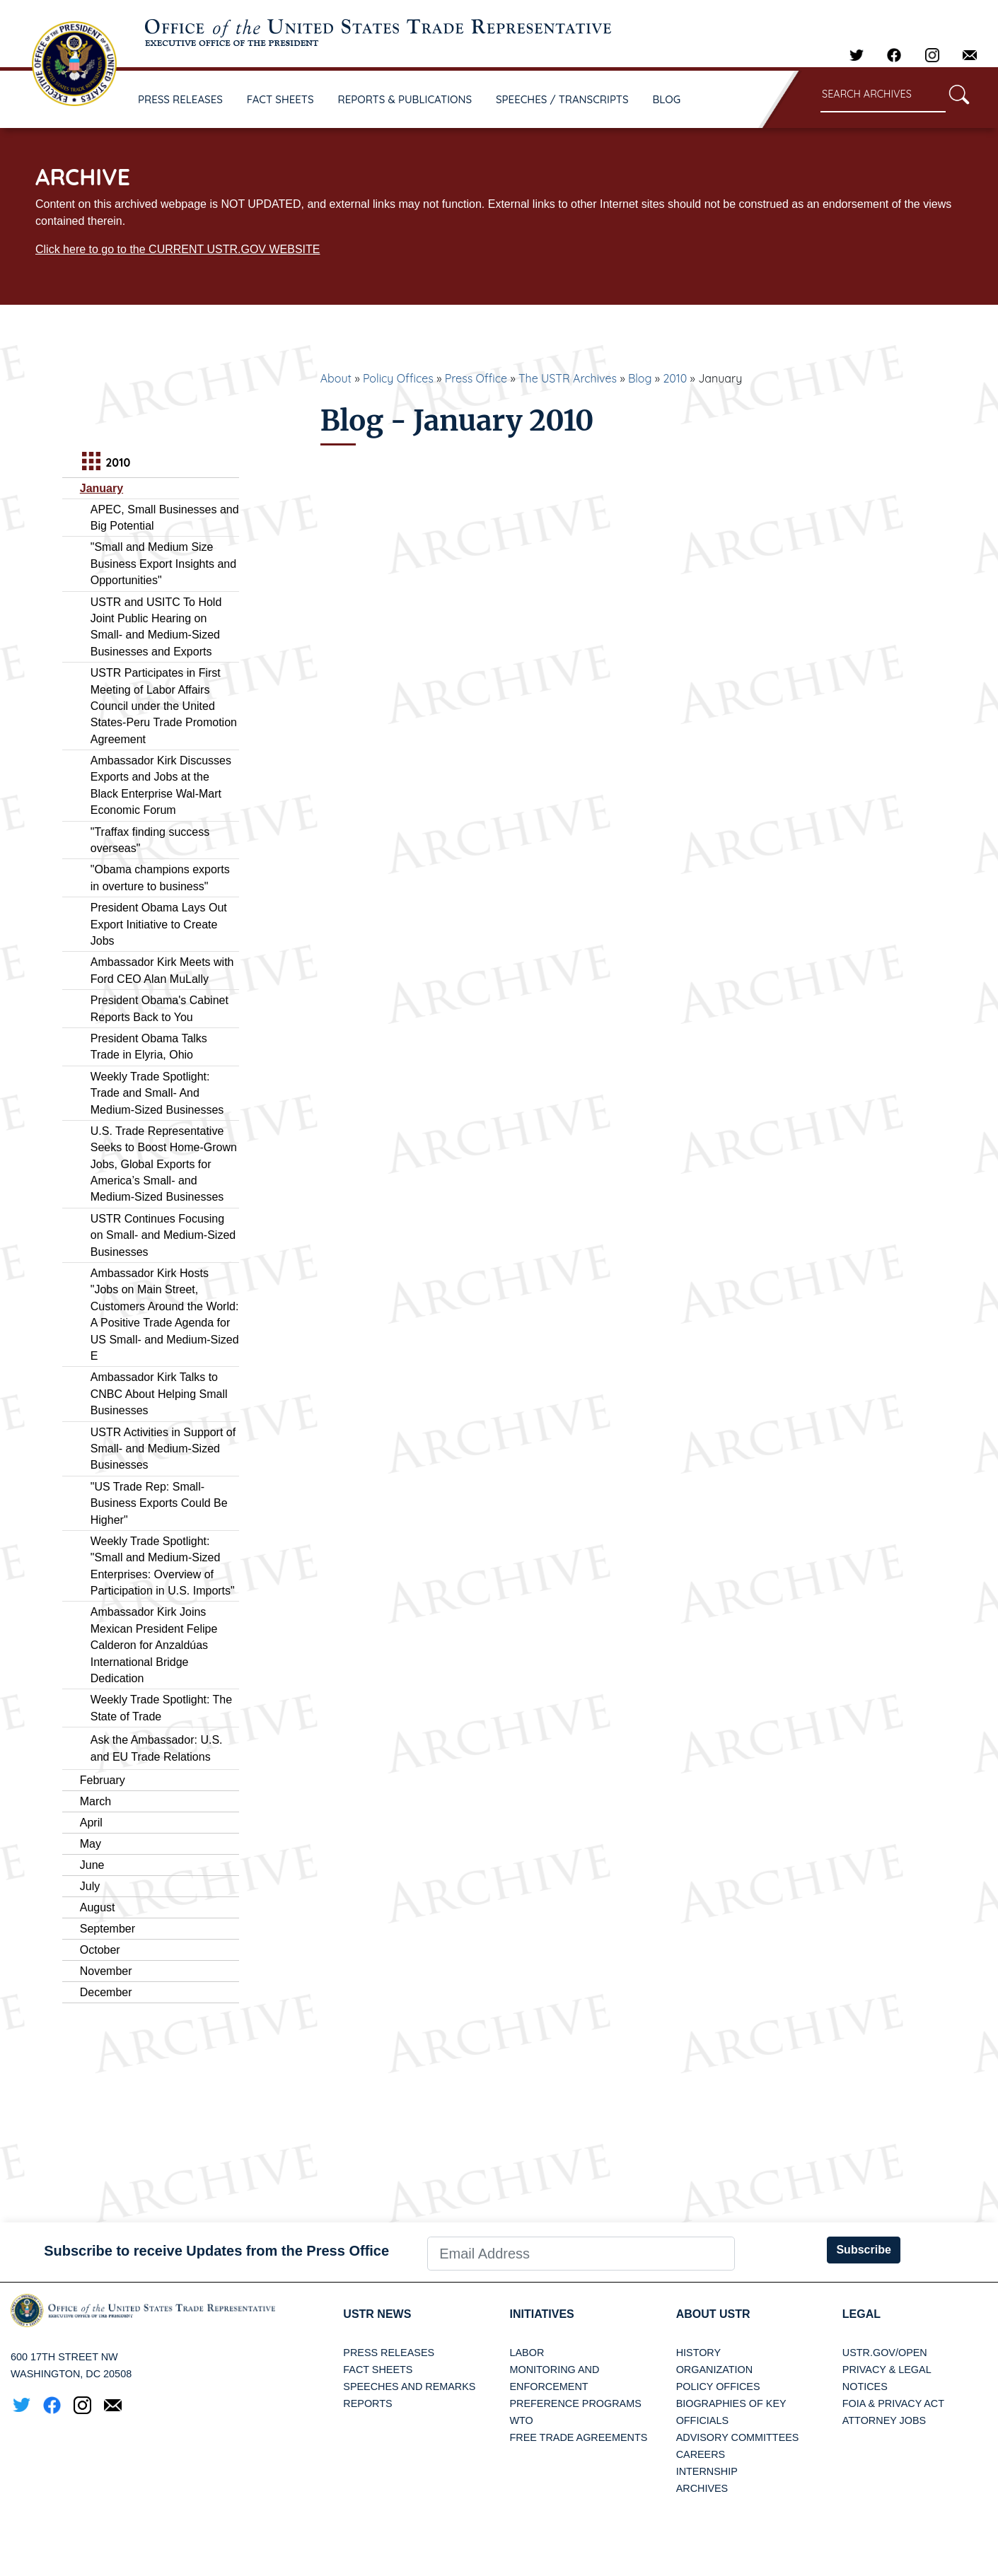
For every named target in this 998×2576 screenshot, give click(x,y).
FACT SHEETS (280, 99)
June (92, 1865)
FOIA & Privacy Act (893, 2403)
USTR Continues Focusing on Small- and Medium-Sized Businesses (163, 1235)
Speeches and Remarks (409, 2386)
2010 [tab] (104, 462)
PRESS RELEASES (180, 99)
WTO (521, 2420)
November (106, 1971)
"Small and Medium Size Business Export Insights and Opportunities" (163, 563)
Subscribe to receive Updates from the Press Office (216, 2251)
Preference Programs (575, 2403)
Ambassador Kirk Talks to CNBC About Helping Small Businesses (159, 1393)
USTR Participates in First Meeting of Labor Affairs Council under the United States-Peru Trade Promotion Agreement (164, 706)
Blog (640, 378)
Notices (865, 2386)
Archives (702, 2488)
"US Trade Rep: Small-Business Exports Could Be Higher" (159, 1503)
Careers (701, 2454)
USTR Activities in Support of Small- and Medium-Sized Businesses (163, 1448)
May (90, 1844)
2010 (675, 378)
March (95, 1801)
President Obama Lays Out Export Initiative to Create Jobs (159, 924)
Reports (367, 2403)
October (100, 1950)
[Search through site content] (883, 95)
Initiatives (541, 2314)
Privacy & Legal (887, 2369)
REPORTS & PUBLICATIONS (405, 99)
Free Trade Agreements (578, 2437)
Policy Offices (398, 378)
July (90, 1886)
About (336, 378)
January (101, 488)
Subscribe (863, 2250)
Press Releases (388, 2352)
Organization (714, 2369)
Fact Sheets (377, 2369)
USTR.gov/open (884, 2352)
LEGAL (861, 2314)
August (97, 1907)
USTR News (377, 2314)
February (102, 1780)
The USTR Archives (567, 378)
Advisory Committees (737, 2437)
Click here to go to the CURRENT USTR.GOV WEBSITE (177, 249)
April (91, 1823)
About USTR (713, 2314)
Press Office (476, 378)
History (698, 2352)
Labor (526, 2352)
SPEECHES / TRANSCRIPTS (562, 99)
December (106, 1992)
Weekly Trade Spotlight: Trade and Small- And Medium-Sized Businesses (157, 1093)
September (107, 1929)
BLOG (667, 99)
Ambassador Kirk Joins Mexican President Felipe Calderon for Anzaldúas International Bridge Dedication (154, 1645)
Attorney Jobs (884, 2420)
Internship (707, 2471)
